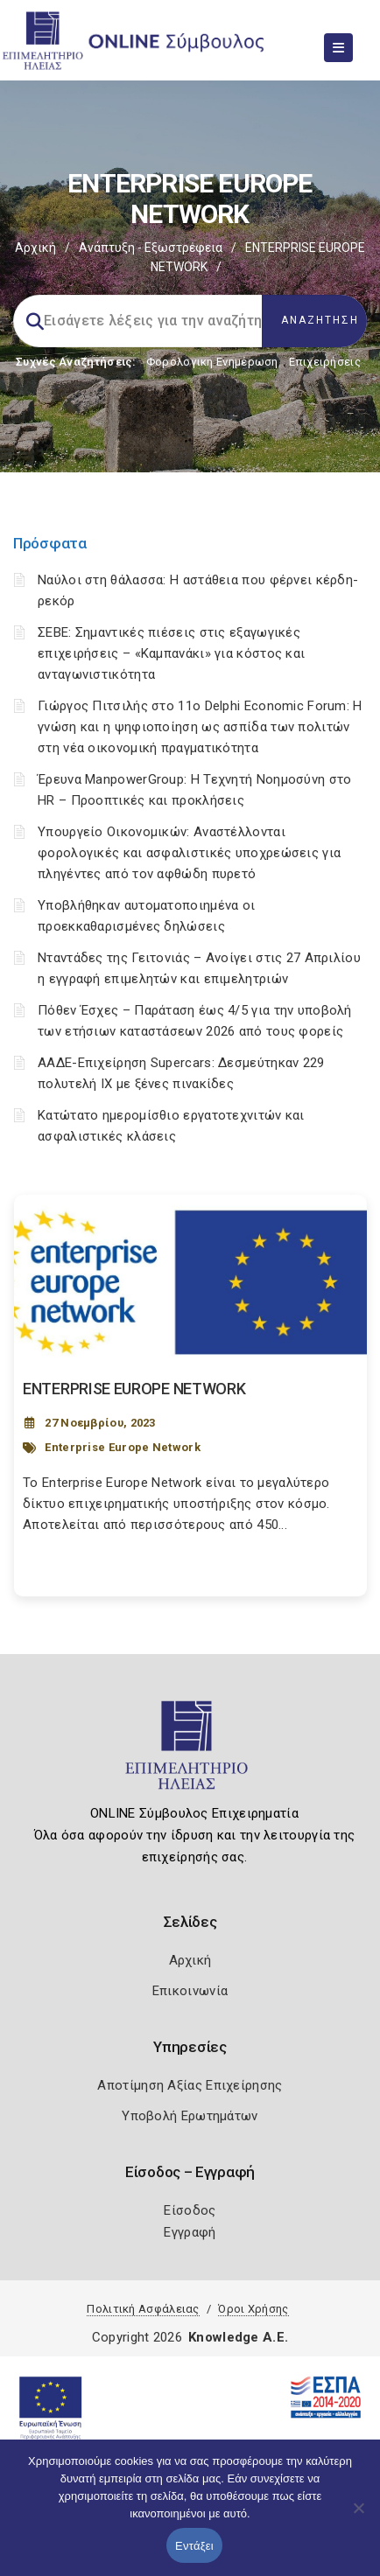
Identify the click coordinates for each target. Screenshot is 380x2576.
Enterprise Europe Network (123, 1447)
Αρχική (35, 248)
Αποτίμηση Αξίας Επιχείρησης (189, 2085)
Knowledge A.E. (238, 2337)
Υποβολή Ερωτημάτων (189, 2116)
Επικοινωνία (190, 1991)
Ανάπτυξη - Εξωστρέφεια (150, 248)
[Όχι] (358, 2516)
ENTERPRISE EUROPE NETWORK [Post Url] (134, 1388)
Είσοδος (189, 2210)
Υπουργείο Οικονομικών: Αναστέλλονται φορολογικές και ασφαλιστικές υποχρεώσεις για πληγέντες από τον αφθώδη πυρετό (189, 853)
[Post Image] (190, 1282)
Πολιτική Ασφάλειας (143, 2308)
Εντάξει (194, 2545)
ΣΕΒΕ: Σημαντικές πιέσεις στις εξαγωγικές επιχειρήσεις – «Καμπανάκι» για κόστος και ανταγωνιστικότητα (171, 653)
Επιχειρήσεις (325, 361)
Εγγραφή (189, 2232)
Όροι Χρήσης (253, 2308)
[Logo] (190, 1753)
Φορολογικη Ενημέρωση (212, 361)
